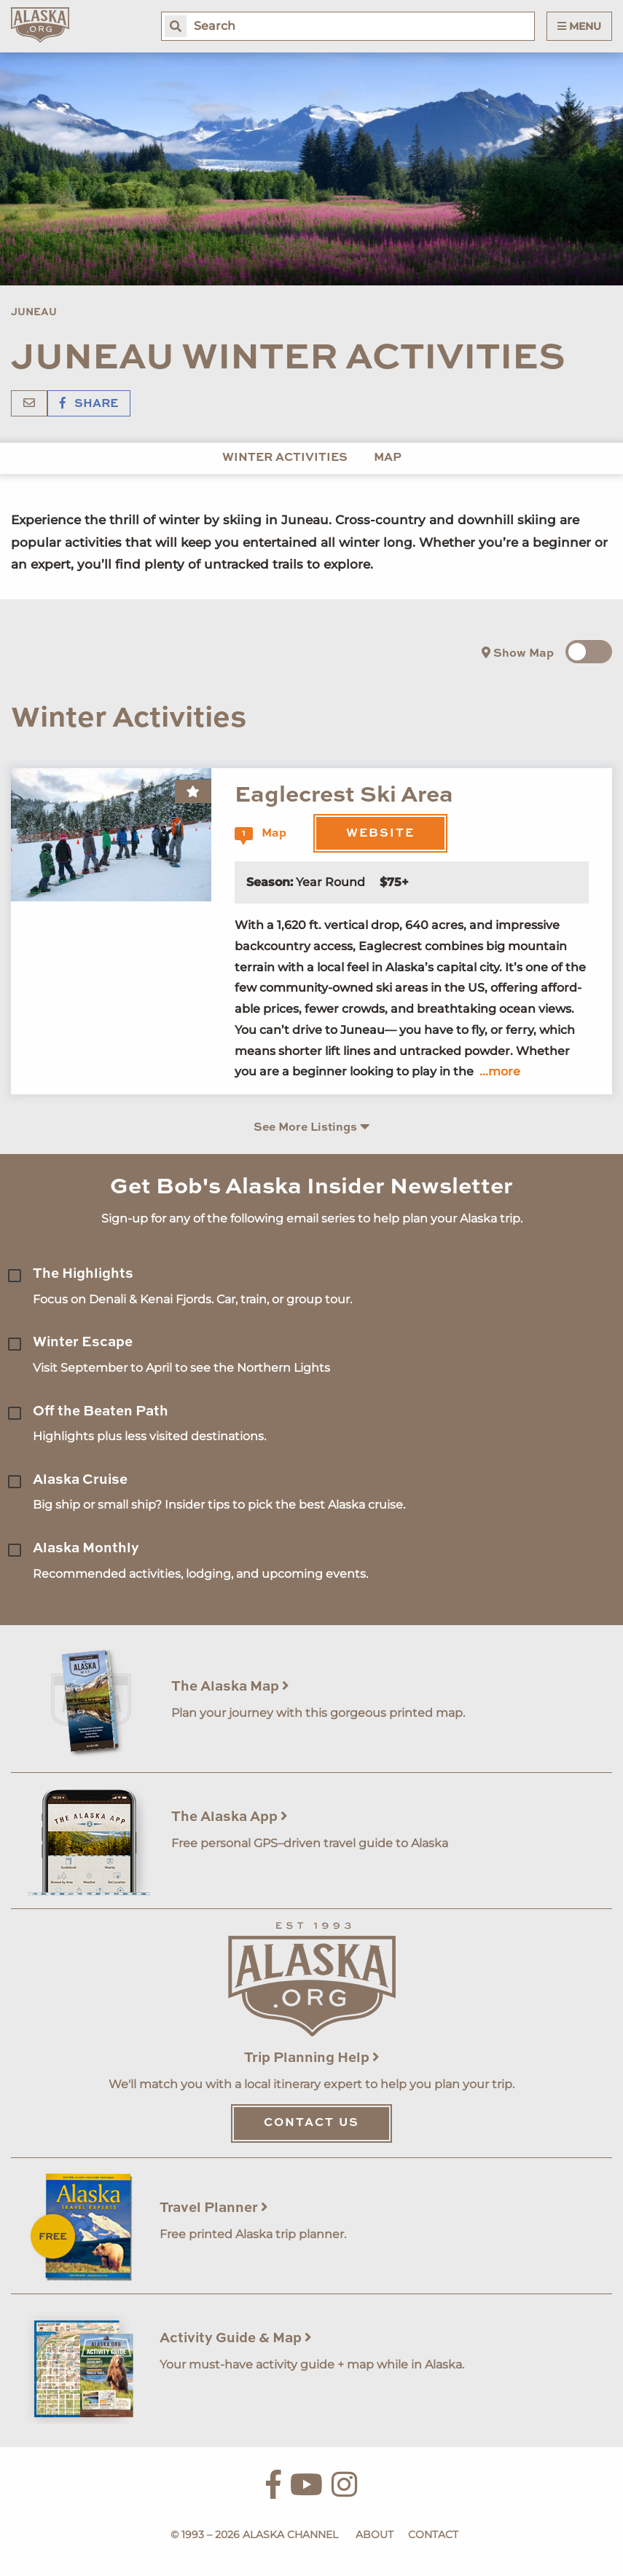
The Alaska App (229, 1817)
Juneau (34, 312)
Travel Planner (214, 2208)
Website (380, 833)
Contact (433, 2534)
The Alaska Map (230, 1687)
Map (387, 458)
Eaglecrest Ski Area (344, 795)
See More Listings (311, 1127)
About (374, 2534)
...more (499, 1071)
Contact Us (311, 2123)
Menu (579, 26)
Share (89, 404)
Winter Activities (285, 458)
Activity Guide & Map (236, 2338)
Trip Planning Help (312, 2058)
